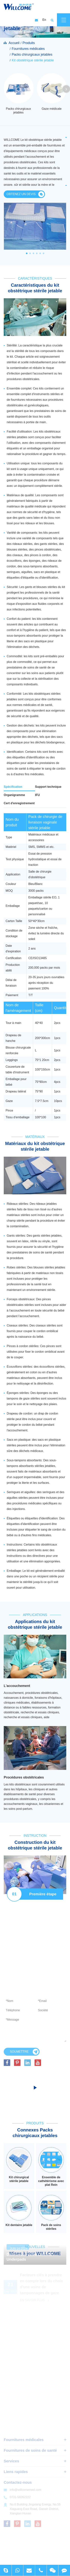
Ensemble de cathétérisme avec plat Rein (51, 2181)
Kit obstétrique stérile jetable (33, 60)
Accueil (14, 43)
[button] (66, 89)
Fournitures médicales (28, 49)
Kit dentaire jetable (19, 2225)
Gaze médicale (52, 108)
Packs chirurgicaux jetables (32, 54)
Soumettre (24, 2054)
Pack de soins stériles (51, 2226)
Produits (28, 43)
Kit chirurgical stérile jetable (19, 2179)
